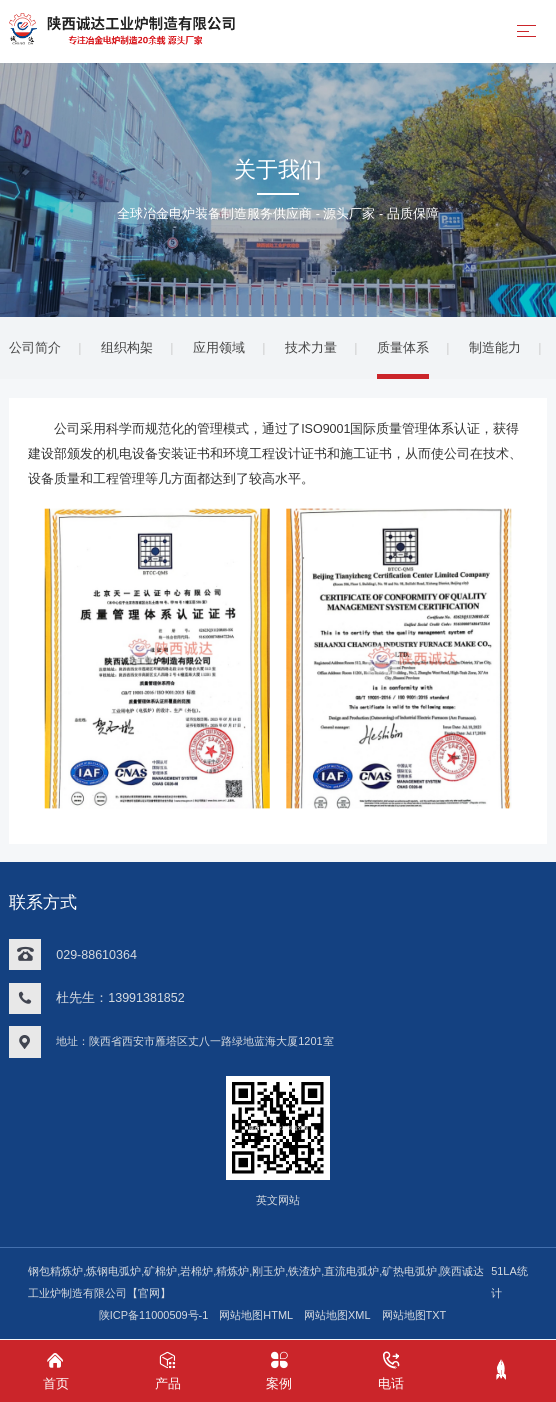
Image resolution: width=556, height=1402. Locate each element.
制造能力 (495, 348)
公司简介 (35, 348)
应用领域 (219, 348)
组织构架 (127, 348)
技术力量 (311, 348)
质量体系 (403, 348)
